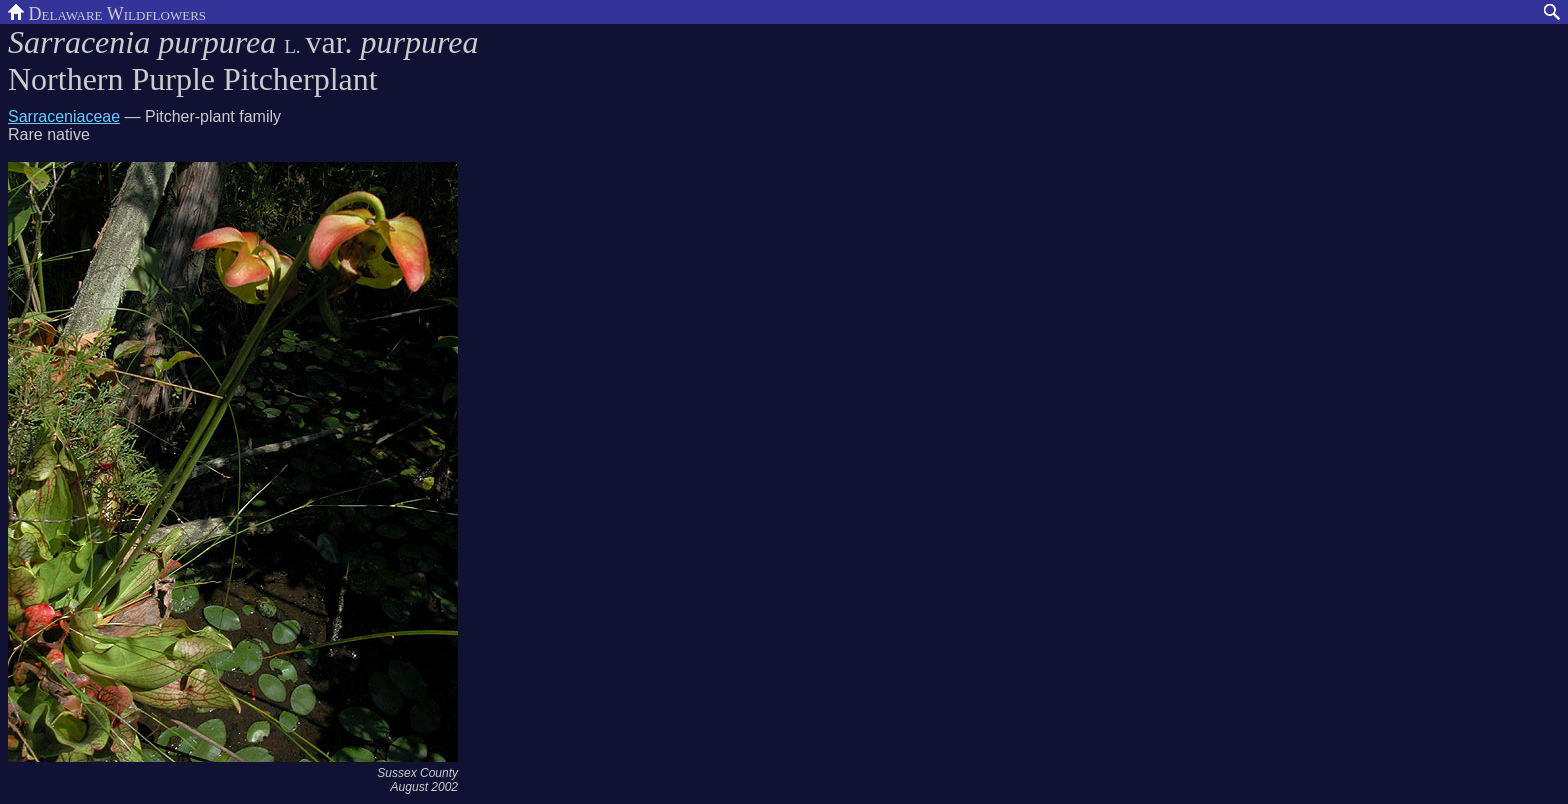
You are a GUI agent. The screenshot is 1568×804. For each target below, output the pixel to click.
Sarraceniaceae (64, 116)
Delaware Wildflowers (107, 12)
